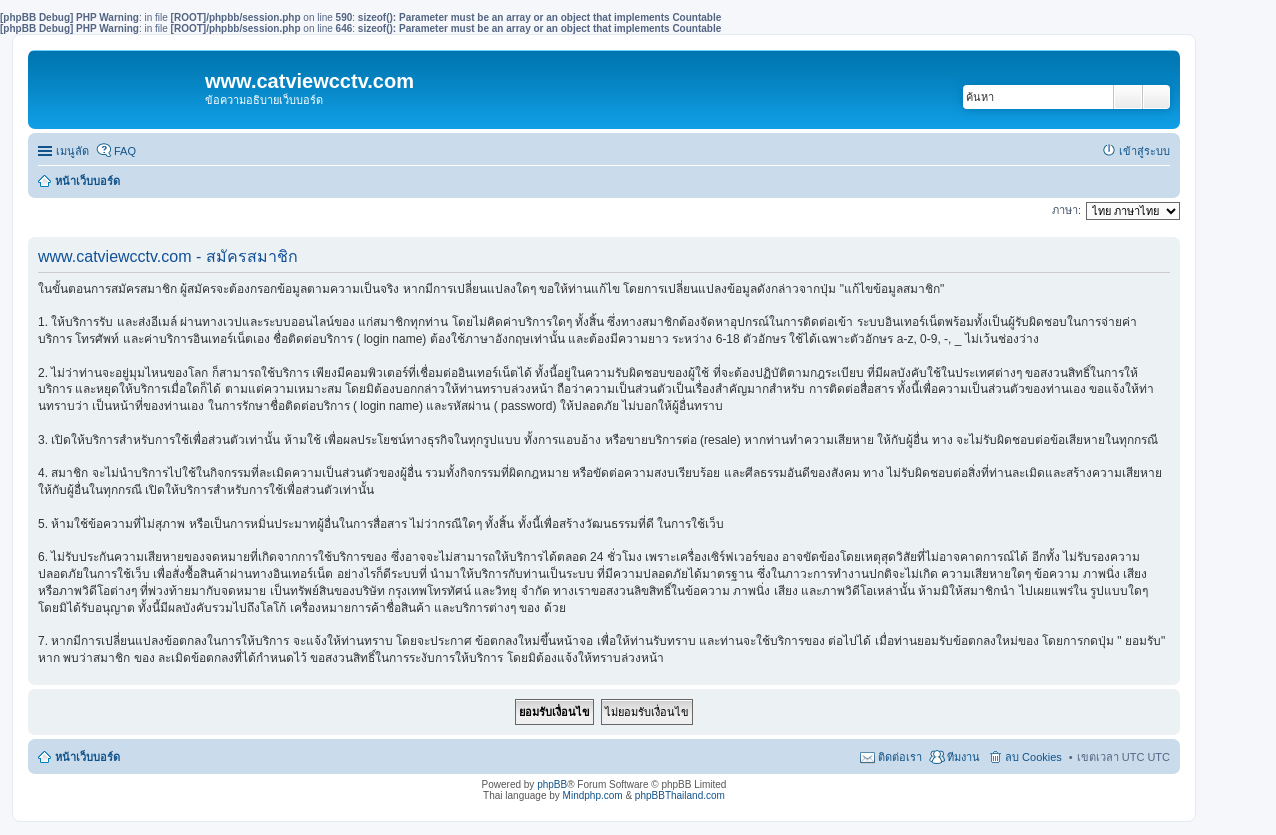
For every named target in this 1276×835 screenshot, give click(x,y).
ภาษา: (1066, 210)
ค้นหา (1128, 97)
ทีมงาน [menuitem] (963, 757)
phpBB (552, 784)
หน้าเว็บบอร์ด (87, 181)
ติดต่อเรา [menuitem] (900, 757)
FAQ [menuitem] (125, 151)
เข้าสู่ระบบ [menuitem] (1144, 151)
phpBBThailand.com (680, 795)
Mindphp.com (593, 795)
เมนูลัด (72, 151)
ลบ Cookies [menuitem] (1033, 757)
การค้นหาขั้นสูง (1156, 97)
